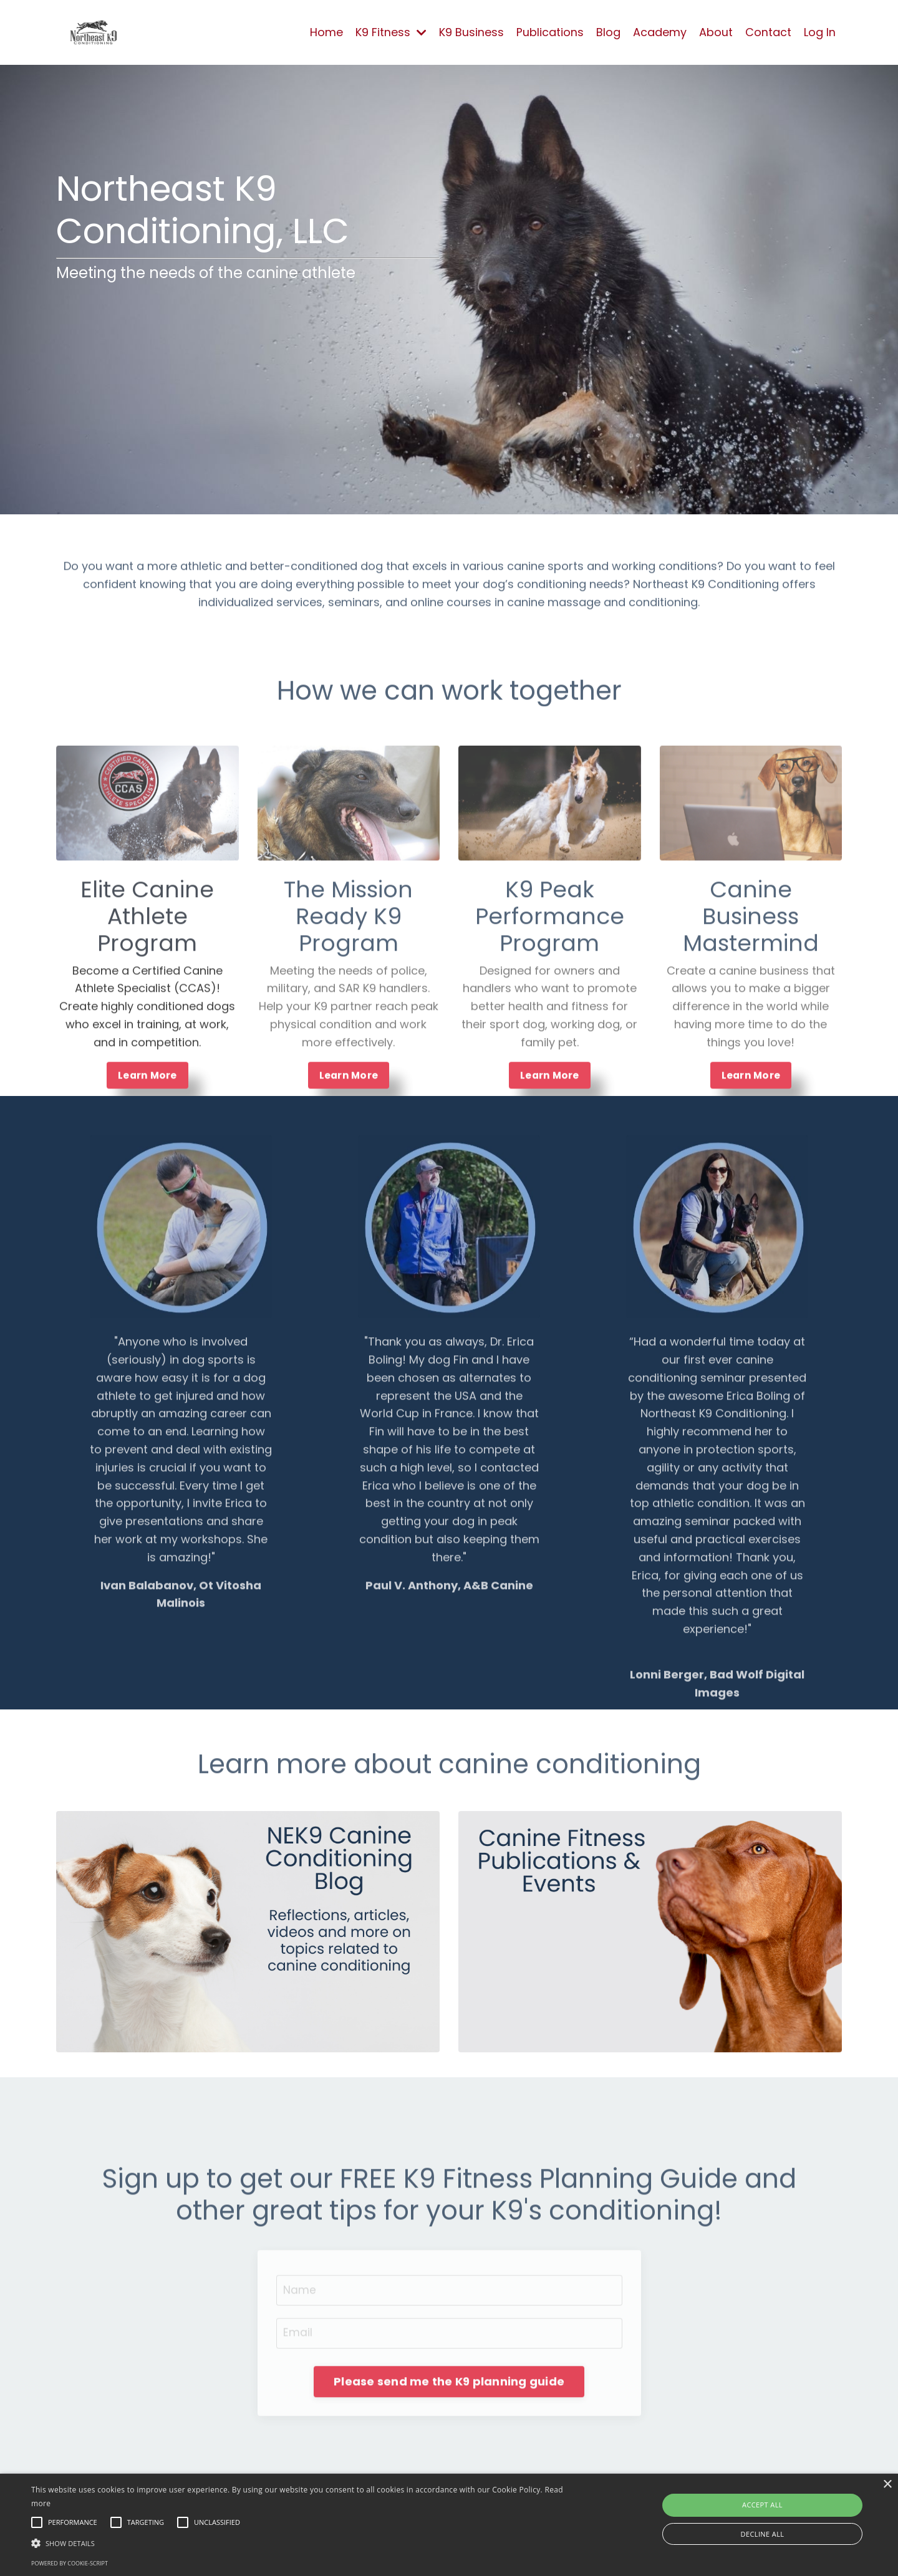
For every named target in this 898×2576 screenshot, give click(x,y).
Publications (550, 32)
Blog (608, 32)
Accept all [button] (762, 2504)
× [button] (887, 2484)
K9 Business (471, 32)
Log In (820, 32)
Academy (660, 32)
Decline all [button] (763, 2534)
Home (326, 32)
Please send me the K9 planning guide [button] (449, 2428)
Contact (768, 32)
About (716, 32)
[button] (302, 2543)
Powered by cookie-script (69, 2563)
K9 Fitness (391, 32)
